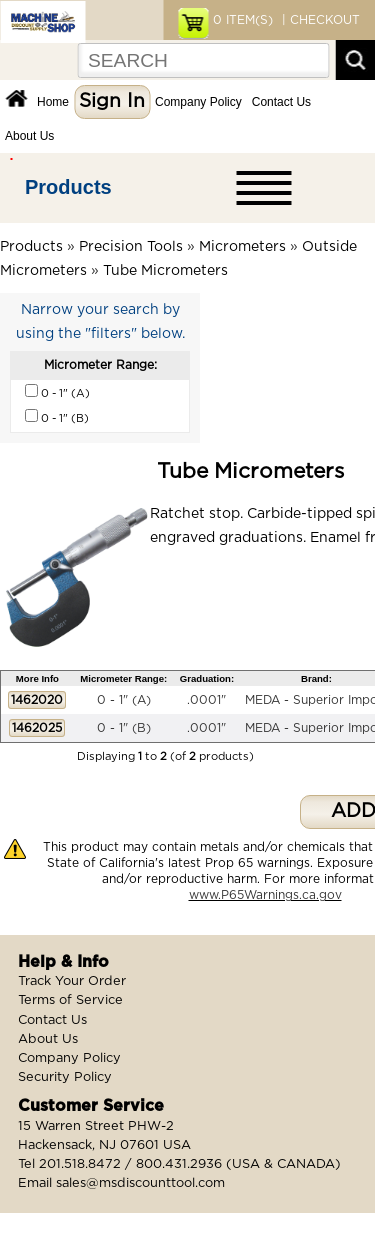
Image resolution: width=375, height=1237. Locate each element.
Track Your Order (72, 981)
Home (53, 102)
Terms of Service (70, 1000)
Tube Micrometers (165, 271)
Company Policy (198, 102)
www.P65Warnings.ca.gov (265, 895)
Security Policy (65, 1077)
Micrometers (242, 247)
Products (68, 187)
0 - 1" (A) (124, 700)
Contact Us (281, 102)
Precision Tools (131, 247)
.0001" (206, 700)
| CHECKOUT (319, 20)
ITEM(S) (243, 20)
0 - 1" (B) (124, 728)
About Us (29, 136)
